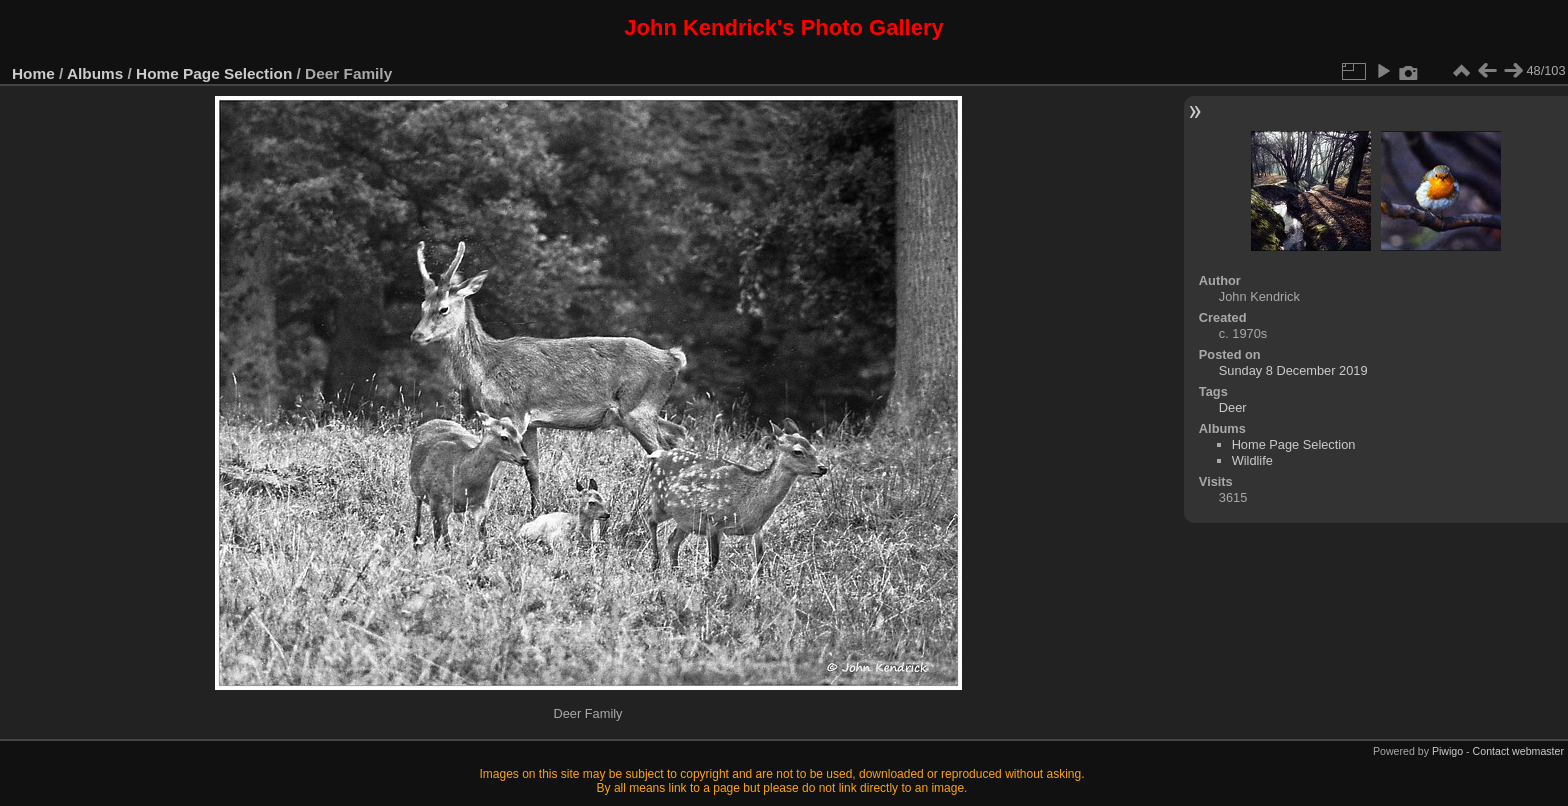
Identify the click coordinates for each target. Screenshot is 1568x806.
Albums (95, 73)
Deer (1233, 407)
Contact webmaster (1518, 751)
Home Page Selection (214, 73)
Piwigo (1447, 751)
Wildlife (1252, 460)
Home (33, 73)
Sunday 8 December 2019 (1293, 370)
